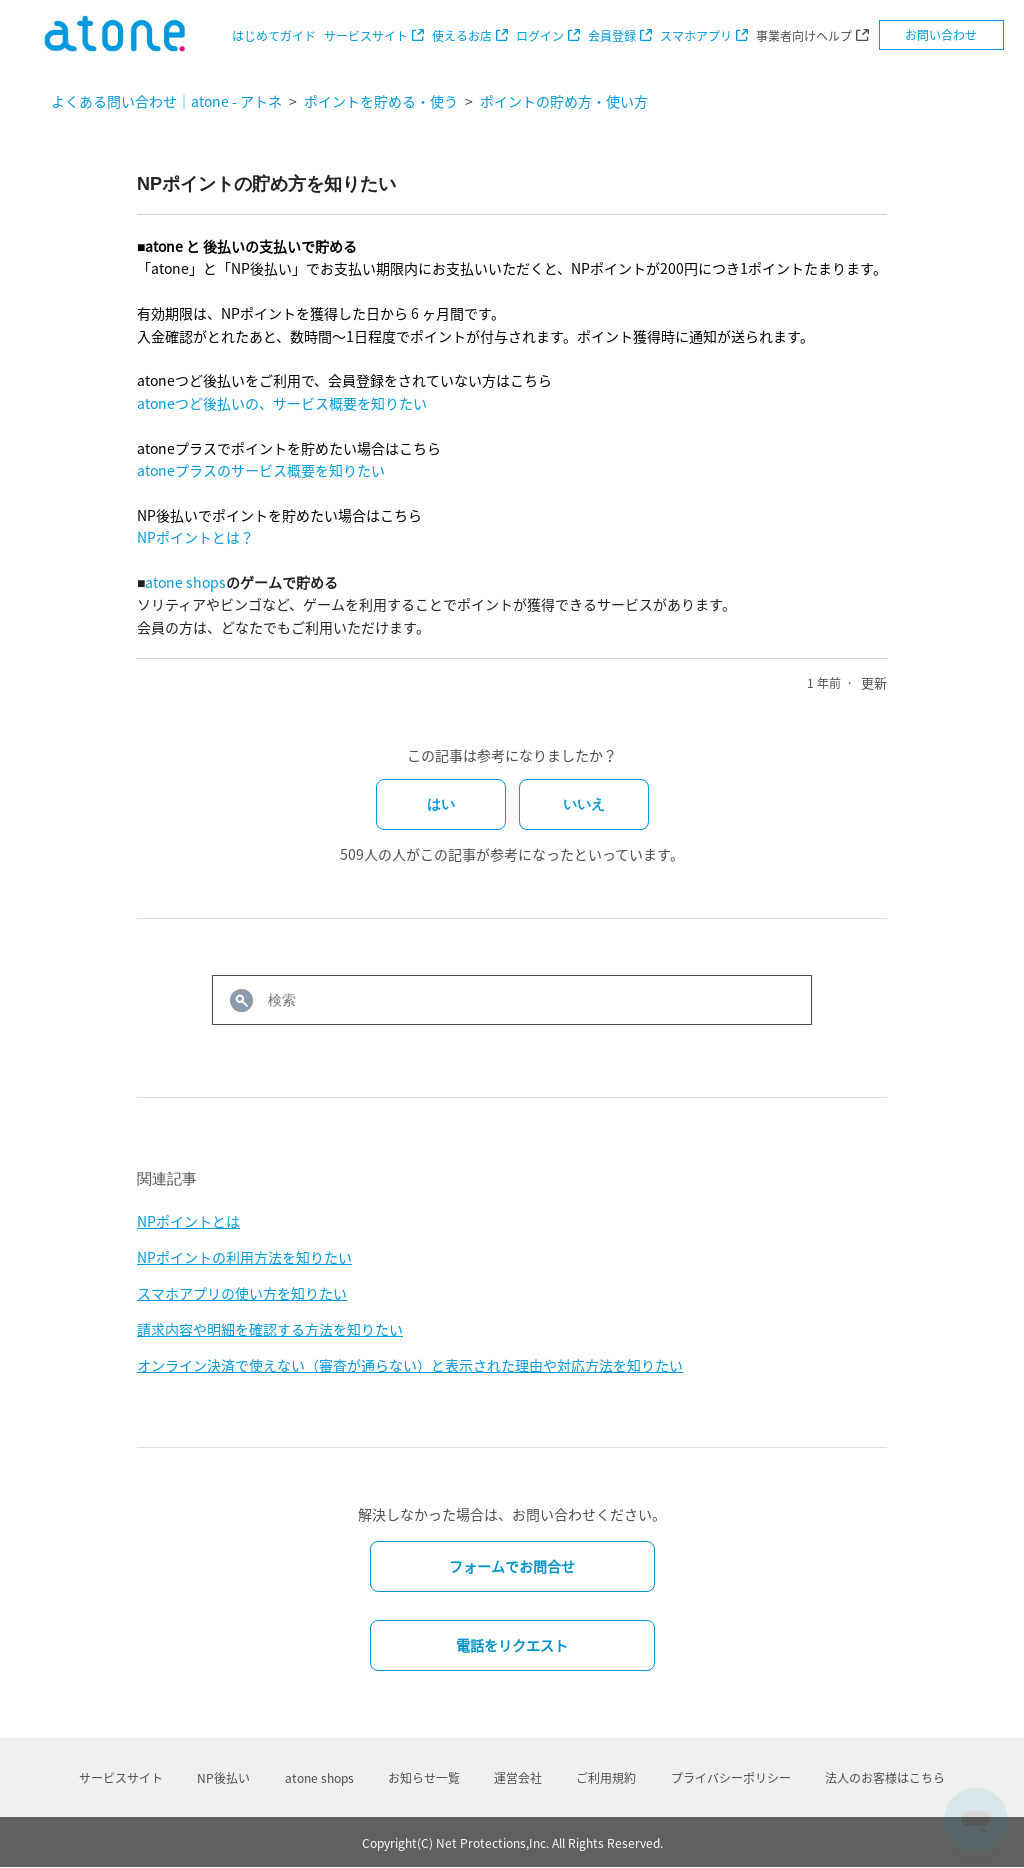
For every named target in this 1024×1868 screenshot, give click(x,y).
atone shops (185, 582)
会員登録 (612, 36)
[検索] (512, 1000)
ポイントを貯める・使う (381, 101)
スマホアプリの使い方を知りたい (242, 1293)
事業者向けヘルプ (804, 36)
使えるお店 (462, 36)
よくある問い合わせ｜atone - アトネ (166, 101)
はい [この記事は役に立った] (441, 804)
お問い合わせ (941, 35)
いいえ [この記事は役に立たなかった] (584, 804)
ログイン (540, 36)
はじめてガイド (274, 36)
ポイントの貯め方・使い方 (564, 101)
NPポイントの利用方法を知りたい (244, 1257)
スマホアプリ (696, 36)
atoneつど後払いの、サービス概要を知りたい (282, 403)
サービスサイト (366, 36)
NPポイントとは (188, 1221)
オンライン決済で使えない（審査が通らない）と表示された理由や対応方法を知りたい (410, 1365)
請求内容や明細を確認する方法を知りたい (270, 1329)
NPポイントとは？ (195, 537)
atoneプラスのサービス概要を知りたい (261, 470)
